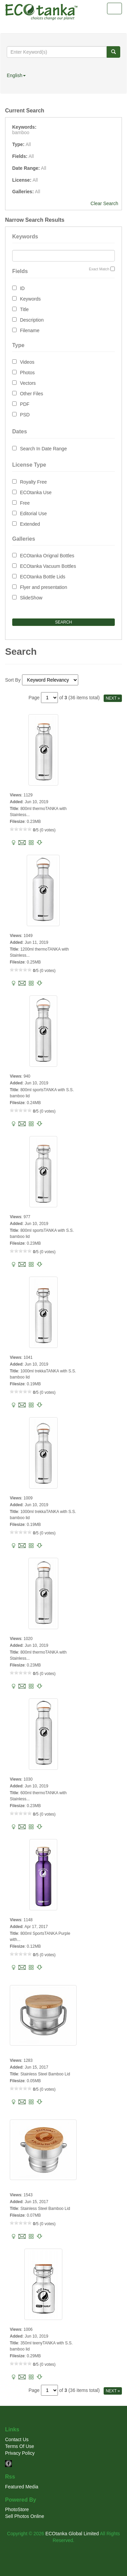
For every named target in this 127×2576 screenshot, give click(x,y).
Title (24, 309)
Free (25, 503)
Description (32, 320)
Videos (27, 362)
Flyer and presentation (43, 587)
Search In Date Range (43, 448)
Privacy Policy (20, 2453)
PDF (24, 404)
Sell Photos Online (24, 2516)
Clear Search (104, 203)
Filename (30, 330)
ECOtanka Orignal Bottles (47, 555)
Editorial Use (33, 513)
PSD (25, 414)
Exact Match (99, 269)
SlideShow (31, 597)
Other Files (31, 393)
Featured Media (21, 2486)
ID (22, 288)
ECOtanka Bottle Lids (42, 576)
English (16, 75)
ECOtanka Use (35, 492)
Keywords (30, 299)
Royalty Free (33, 482)
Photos (27, 372)
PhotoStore (17, 2509)
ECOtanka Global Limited (72, 2533)
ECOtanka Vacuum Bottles (48, 566)
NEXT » (113, 698)
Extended (30, 524)
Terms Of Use (19, 2446)
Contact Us (16, 2439)
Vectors (28, 383)
